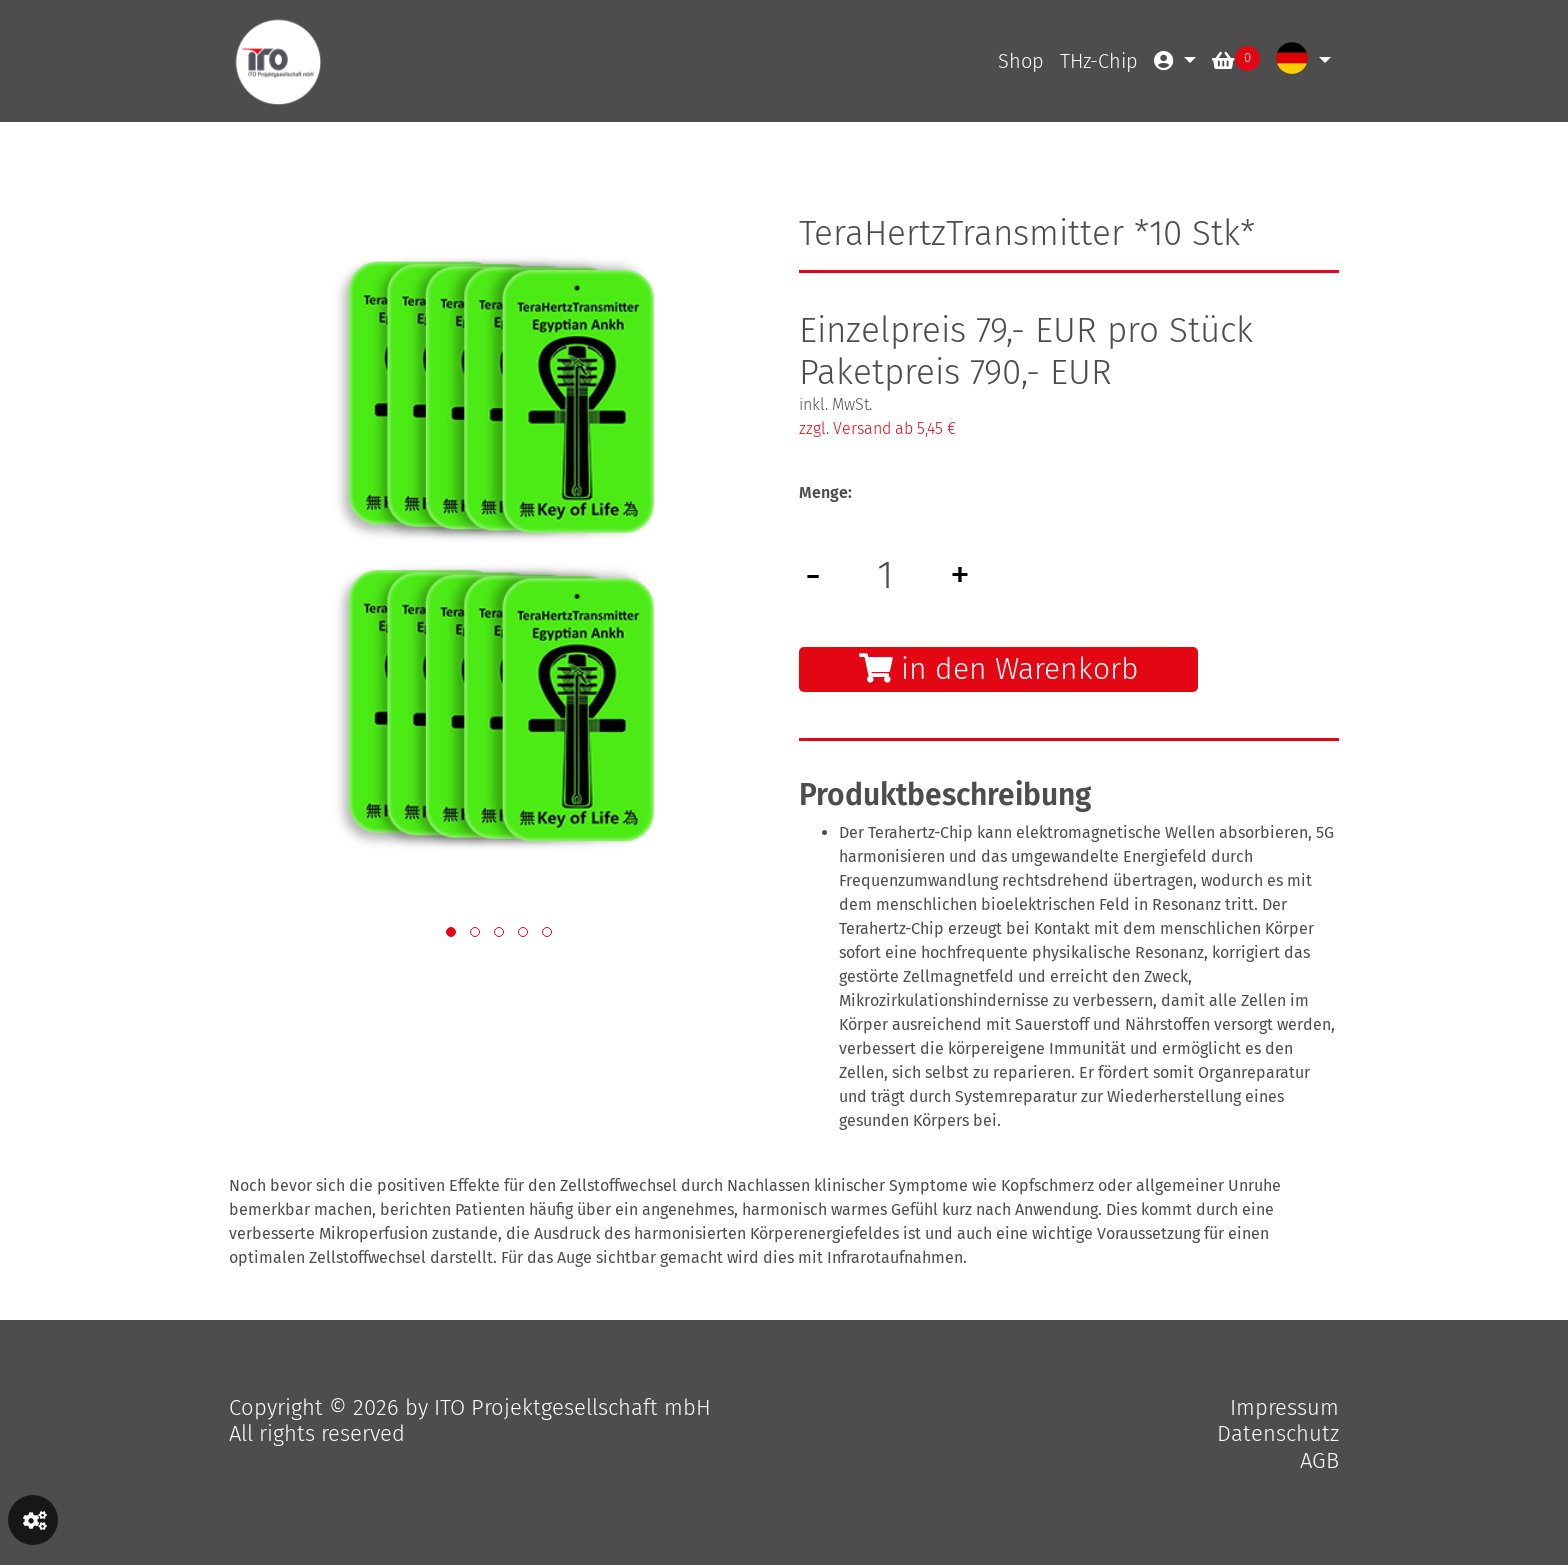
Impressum (1284, 1407)
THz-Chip (1099, 61)
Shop (1021, 61)
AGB (1319, 1460)
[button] (451, 932)
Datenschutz (1278, 1433)
